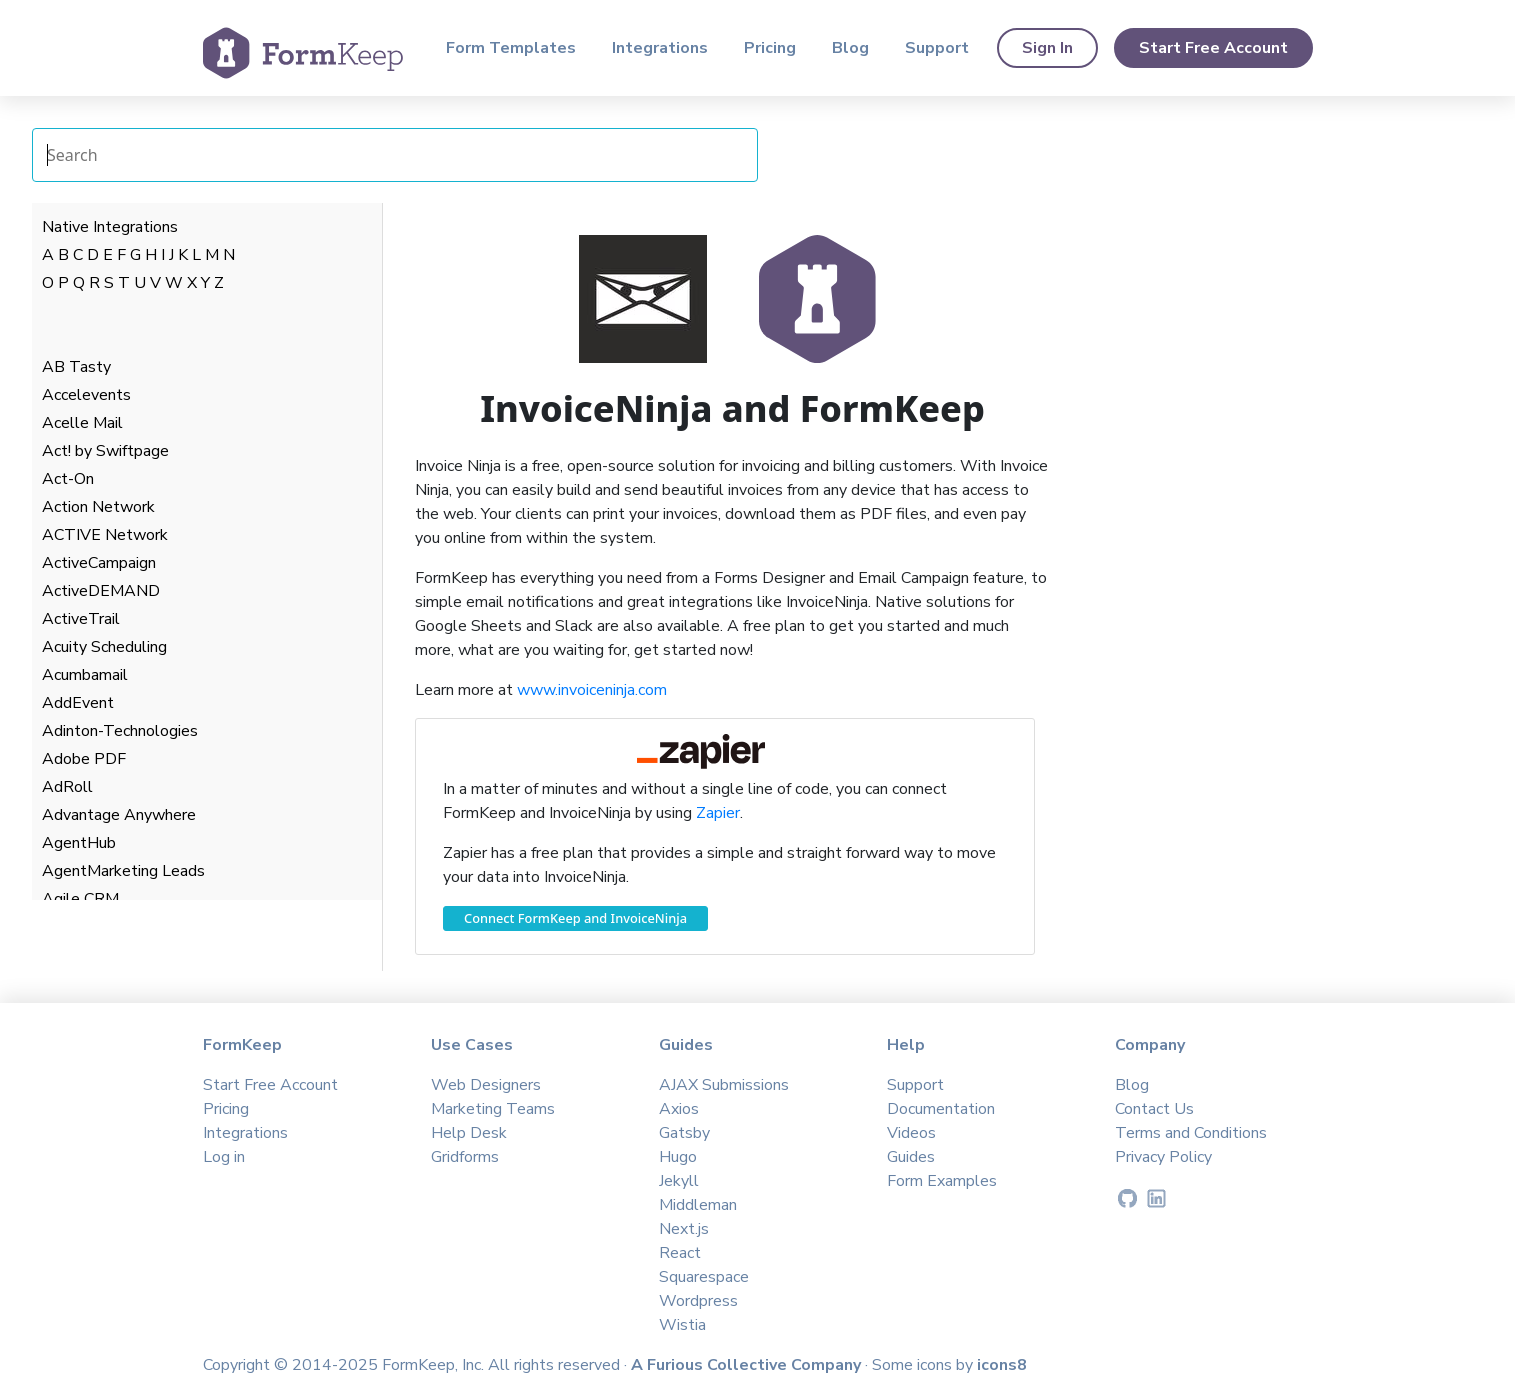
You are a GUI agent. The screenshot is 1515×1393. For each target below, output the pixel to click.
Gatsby (684, 1133)
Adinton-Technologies (120, 731)
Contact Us (1154, 1109)
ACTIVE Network (105, 535)
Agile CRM (80, 899)
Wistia (682, 1325)
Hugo (678, 1157)
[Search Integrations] (395, 155)
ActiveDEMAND (101, 591)
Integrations (660, 48)
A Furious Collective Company (748, 1365)
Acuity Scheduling (104, 647)
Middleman (698, 1205)
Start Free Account (1213, 48)
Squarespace (704, 1277)
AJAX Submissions (724, 1085)
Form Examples (942, 1181)
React (680, 1253)
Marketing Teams (493, 1109)
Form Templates (511, 48)
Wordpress (698, 1301)
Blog (850, 48)
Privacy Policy (1163, 1157)
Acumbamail (85, 675)
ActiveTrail (81, 619)
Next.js (684, 1229)
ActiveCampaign (99, 563)
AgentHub (79, 843)
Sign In (1047, 48)
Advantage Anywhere (119, 815)
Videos (911, 1133)
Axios (679, 1109)
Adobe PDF (84, 759)
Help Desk (469, 1133)
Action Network (98, 507)
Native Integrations (110, 227)
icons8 (1002, 1365)
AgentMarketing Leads (123, 871)
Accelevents (86, 395)
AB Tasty (76, 367)
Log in (224, 1157)
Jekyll (679, 1181)
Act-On (68, 479)
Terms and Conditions (1191, 1133)
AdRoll (67, 787)
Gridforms (465, 1157)
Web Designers (486, 1085)
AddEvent (78, 703)
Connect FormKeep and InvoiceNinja (575, 918)
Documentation (941, 1109)
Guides (911, 1157)
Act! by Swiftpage (105, 451)
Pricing (770, 48)
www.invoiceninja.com (592, 690)
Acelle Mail (82, 423)
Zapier (718, 813)
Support (937, 48)
